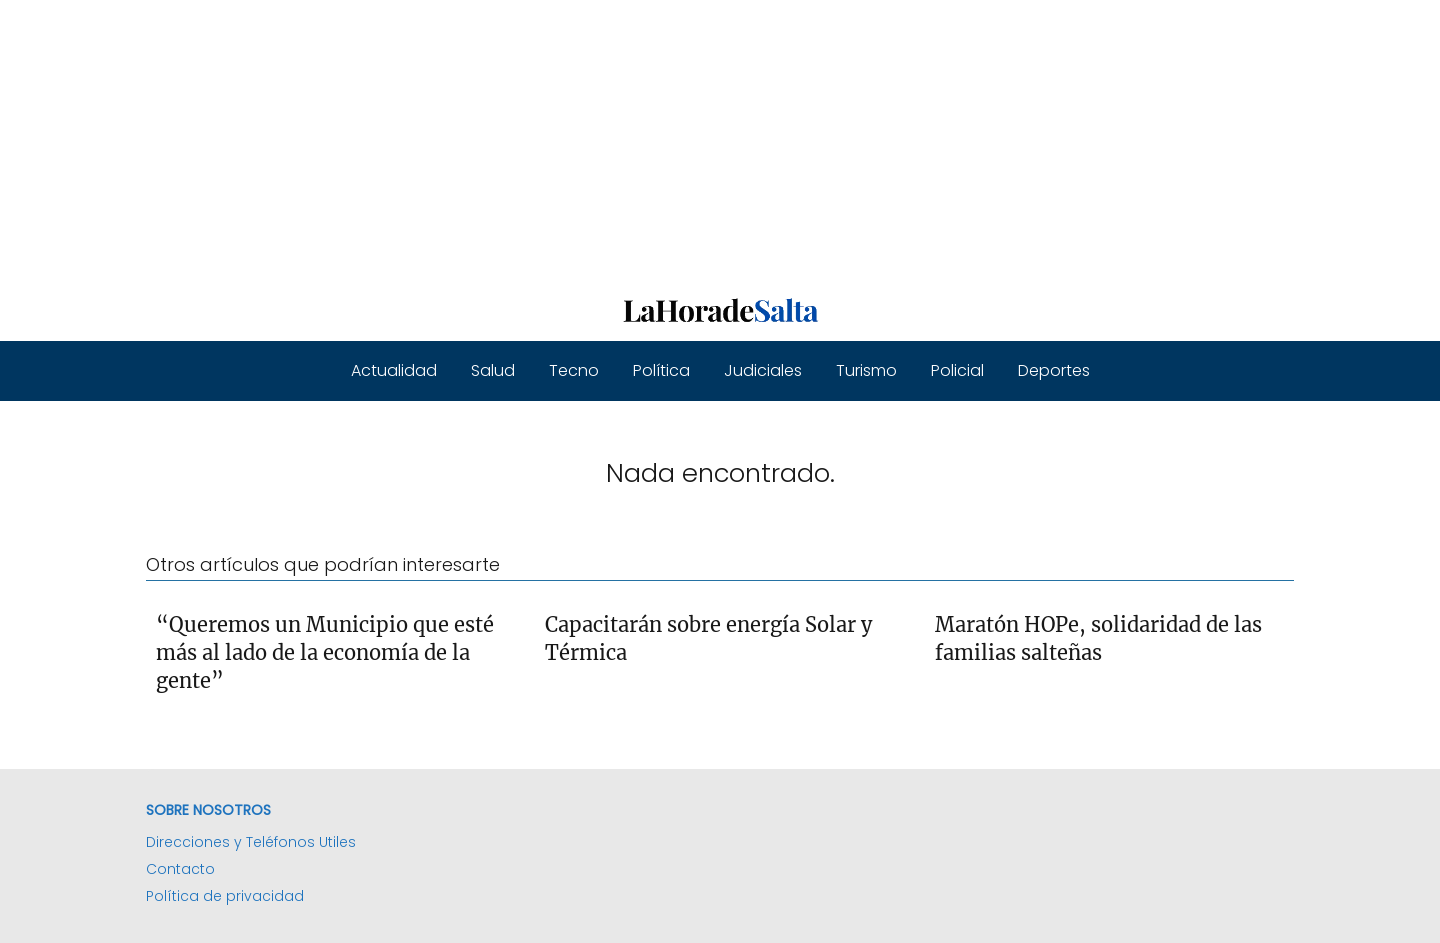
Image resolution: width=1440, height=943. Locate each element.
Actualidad (394, 370)
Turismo (866, 370)
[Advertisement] (600, 140)
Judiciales (763, 370)
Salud (493, 370)
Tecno (574, 370)
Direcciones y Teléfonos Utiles (251, 842)
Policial (957, 370)
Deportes (1054, 370)
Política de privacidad (225, 896)
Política (661, 370)
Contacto (180, 869)
